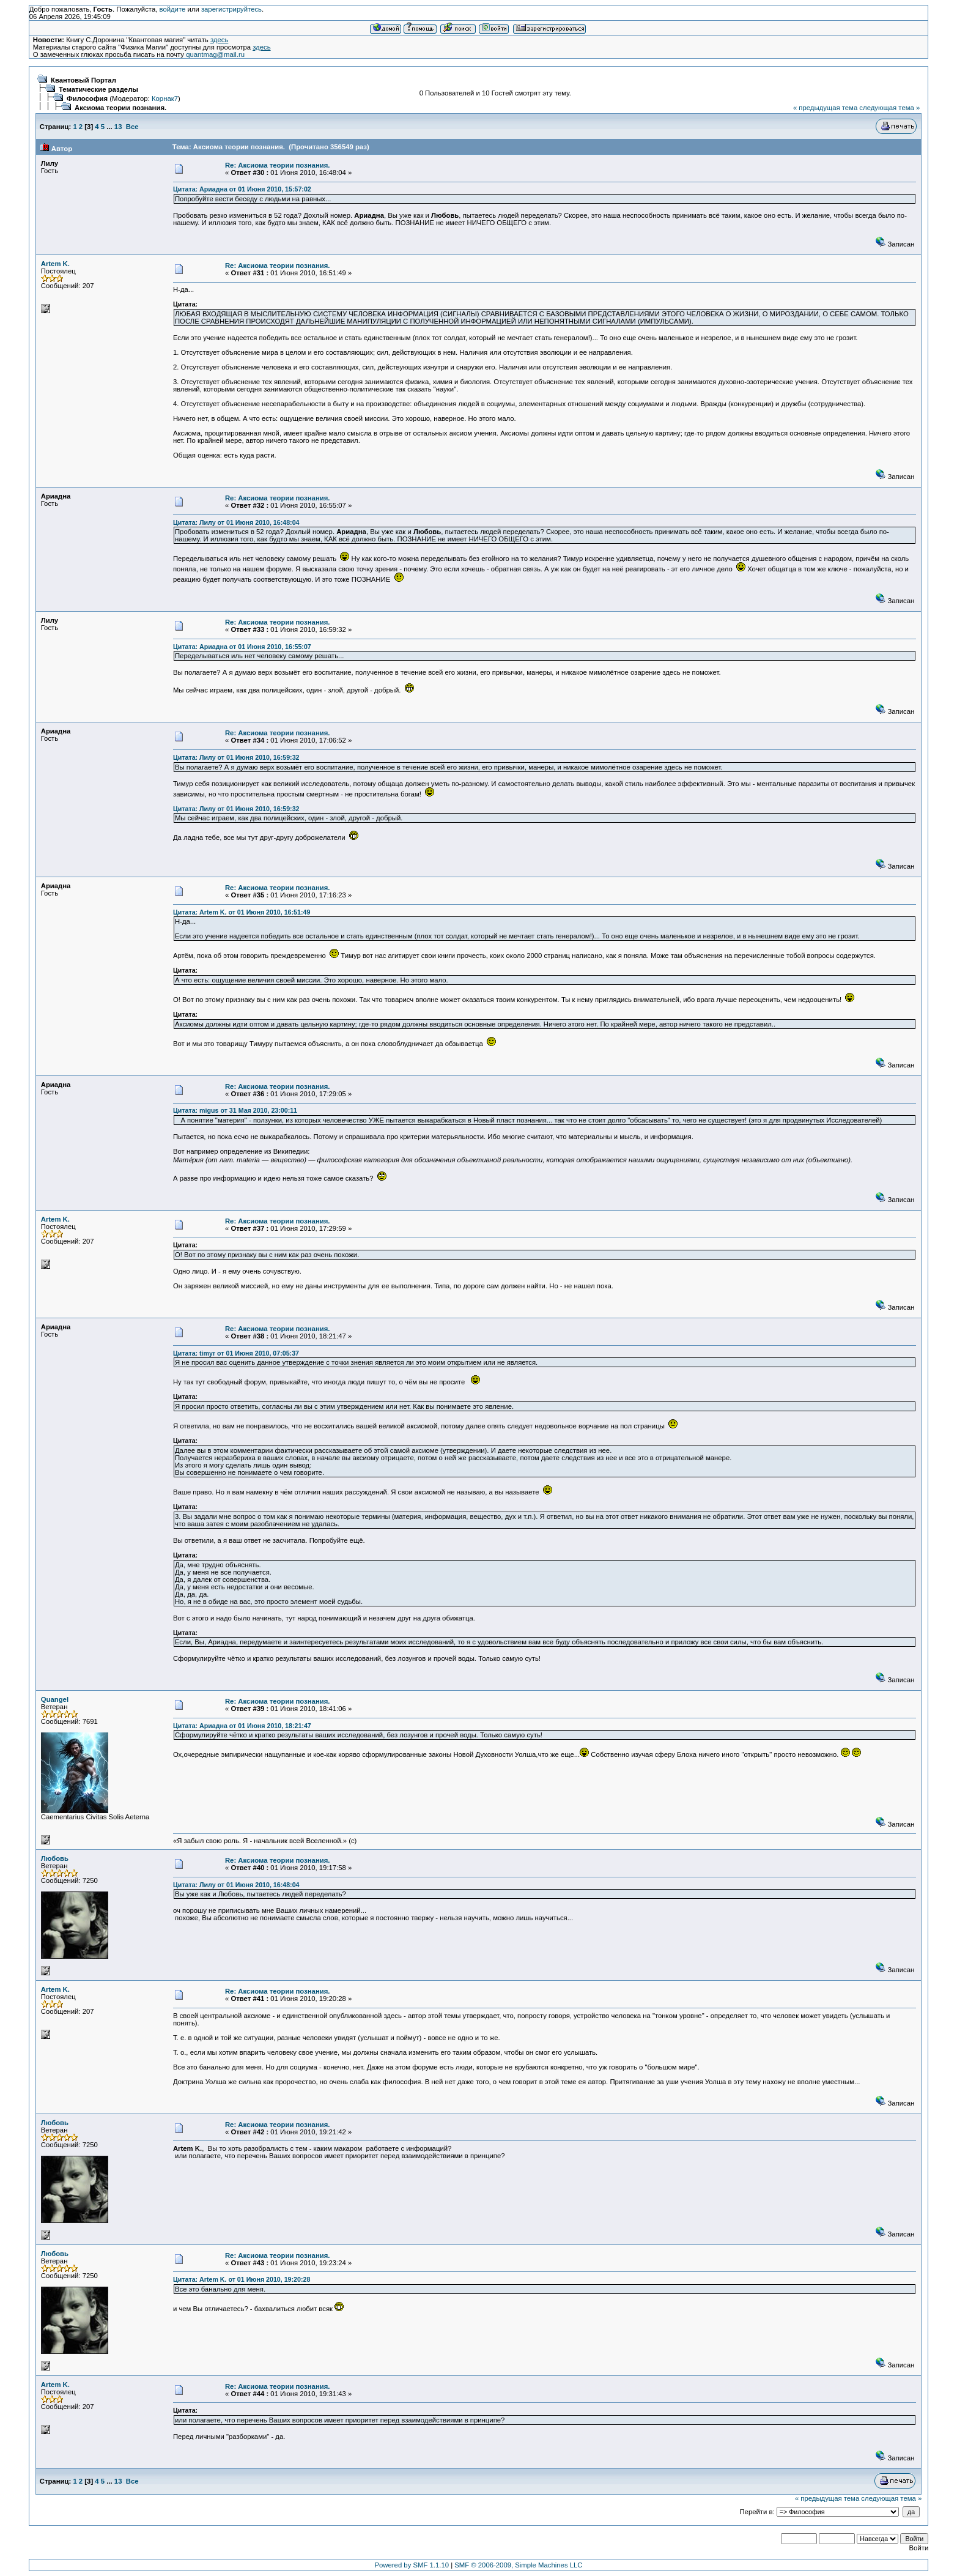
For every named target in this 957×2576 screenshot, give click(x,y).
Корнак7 (165, 98)
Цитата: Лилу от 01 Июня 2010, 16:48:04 (236, 522)
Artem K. (55, 263)
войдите (172, 9)
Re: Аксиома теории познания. (277, 165)
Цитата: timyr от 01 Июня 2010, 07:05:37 (236, 1353)
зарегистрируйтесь (231, 9)
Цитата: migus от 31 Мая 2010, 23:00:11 (235, 1110)
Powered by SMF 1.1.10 (411, 2565)
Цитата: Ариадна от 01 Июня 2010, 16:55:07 (242, 646)
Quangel (54, 1699)
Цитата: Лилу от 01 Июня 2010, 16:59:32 (236, 757)
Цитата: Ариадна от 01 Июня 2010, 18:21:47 (242, 1725)
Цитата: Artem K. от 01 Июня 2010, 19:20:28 (241, 2279)
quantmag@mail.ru (215, 54)
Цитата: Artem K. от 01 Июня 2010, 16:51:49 (241, 912)
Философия (87, 98)
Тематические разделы (98, 89)
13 (118, 126)
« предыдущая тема (825, 107)
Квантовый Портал (83, 80)
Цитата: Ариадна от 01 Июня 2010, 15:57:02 (242, 189)
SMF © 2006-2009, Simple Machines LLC (518, 2565)
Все (132, 126)
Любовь (54, 1858)
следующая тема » (889, 107)
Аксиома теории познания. (120, 107)
